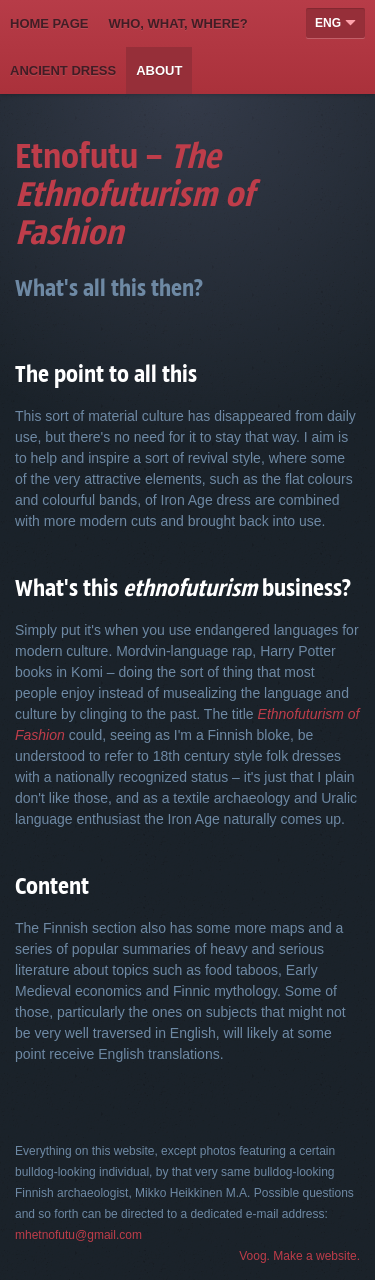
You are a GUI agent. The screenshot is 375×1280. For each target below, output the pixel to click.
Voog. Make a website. (299, 1256)
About (159, 70)
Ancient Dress (63, 70)
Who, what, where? (178, 23)
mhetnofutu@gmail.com (78, 1235)
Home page (49, 23)
